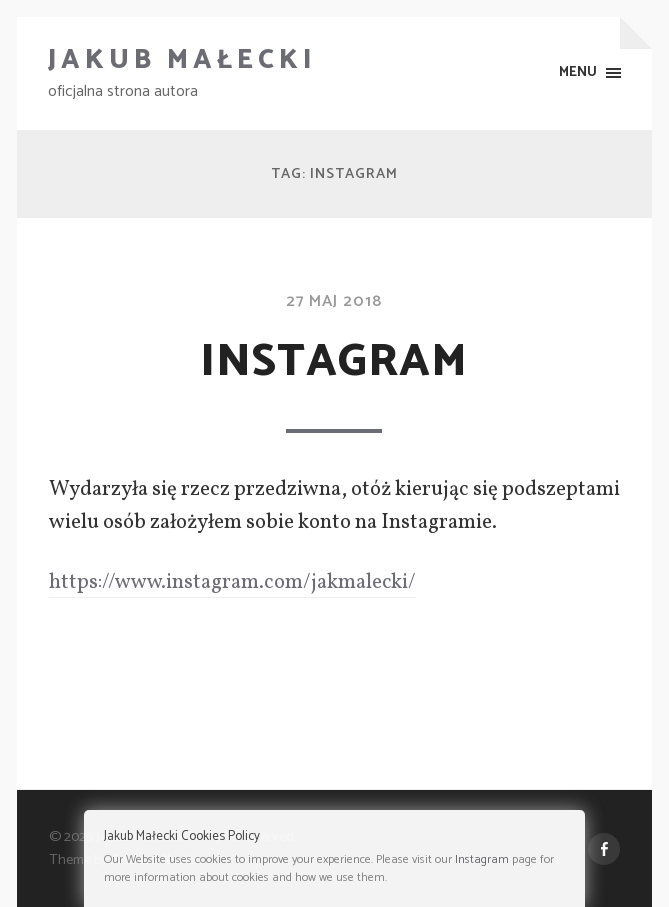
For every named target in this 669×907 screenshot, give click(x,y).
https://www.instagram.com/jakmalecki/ (232, 582)
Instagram (334, 362)
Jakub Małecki (182, 60)
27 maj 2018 (334, 301)
